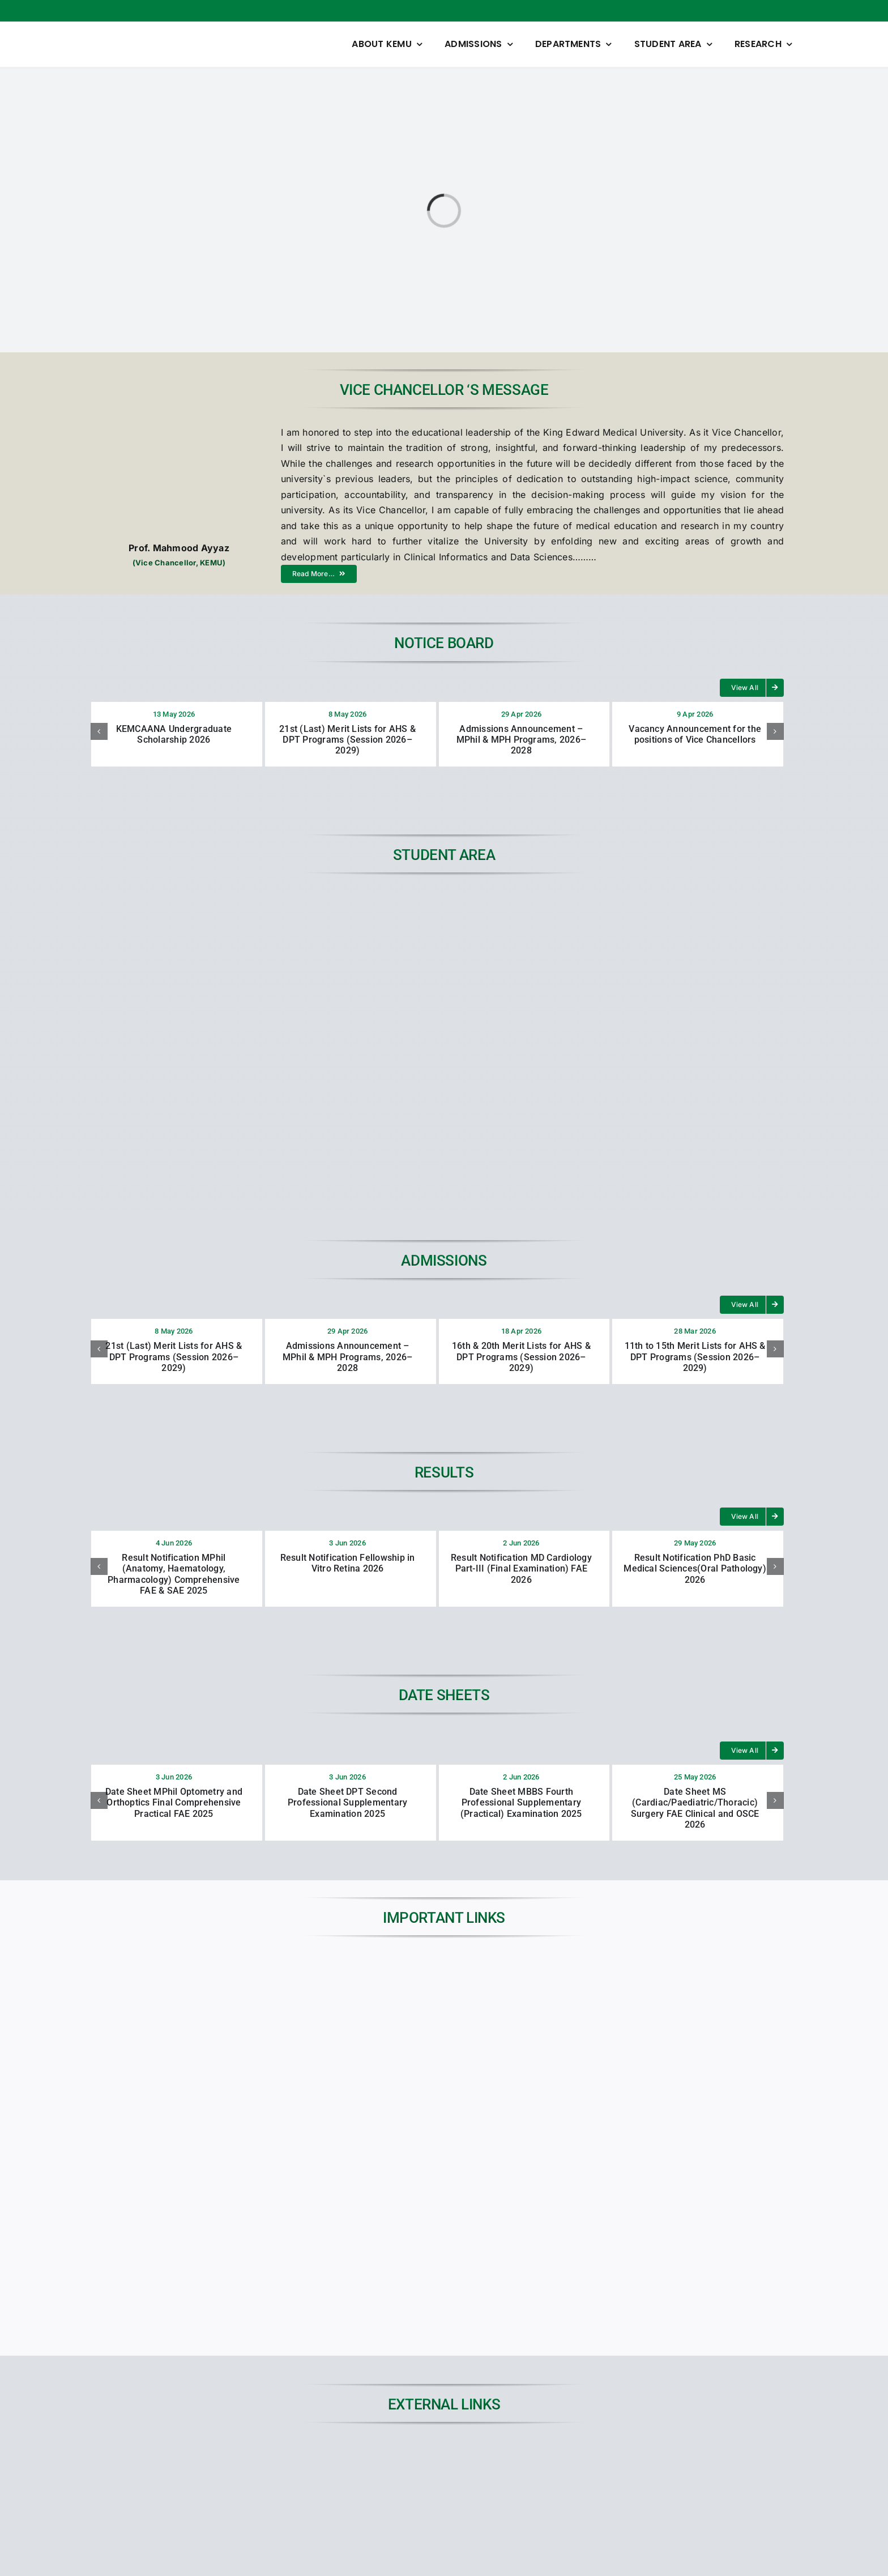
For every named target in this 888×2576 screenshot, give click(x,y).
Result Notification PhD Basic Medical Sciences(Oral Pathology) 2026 (695, 1568)
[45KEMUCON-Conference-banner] (709, 2455)
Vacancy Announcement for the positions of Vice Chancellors (695, 734)
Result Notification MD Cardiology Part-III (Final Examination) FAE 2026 (521, 1568)
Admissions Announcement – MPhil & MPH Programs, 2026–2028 (521, 739)
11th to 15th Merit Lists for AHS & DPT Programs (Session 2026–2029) (695, 1356)
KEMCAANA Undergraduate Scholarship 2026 (174, 734)
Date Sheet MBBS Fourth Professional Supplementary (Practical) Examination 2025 (521, 1802)
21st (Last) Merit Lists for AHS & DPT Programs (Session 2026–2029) (347, 739)
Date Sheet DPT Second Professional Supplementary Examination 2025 (347, 1802)
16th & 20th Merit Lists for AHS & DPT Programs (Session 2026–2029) (521, 1356)
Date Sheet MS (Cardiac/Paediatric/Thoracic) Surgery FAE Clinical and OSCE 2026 (695, 1808)
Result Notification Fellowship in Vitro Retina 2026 (347, 1563)
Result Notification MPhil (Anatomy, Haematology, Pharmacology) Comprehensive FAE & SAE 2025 (174, 1574)
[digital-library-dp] (532, 2455)
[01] (355, 2455)
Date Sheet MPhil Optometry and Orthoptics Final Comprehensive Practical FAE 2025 (173, 1802)
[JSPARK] (179, 2455)
